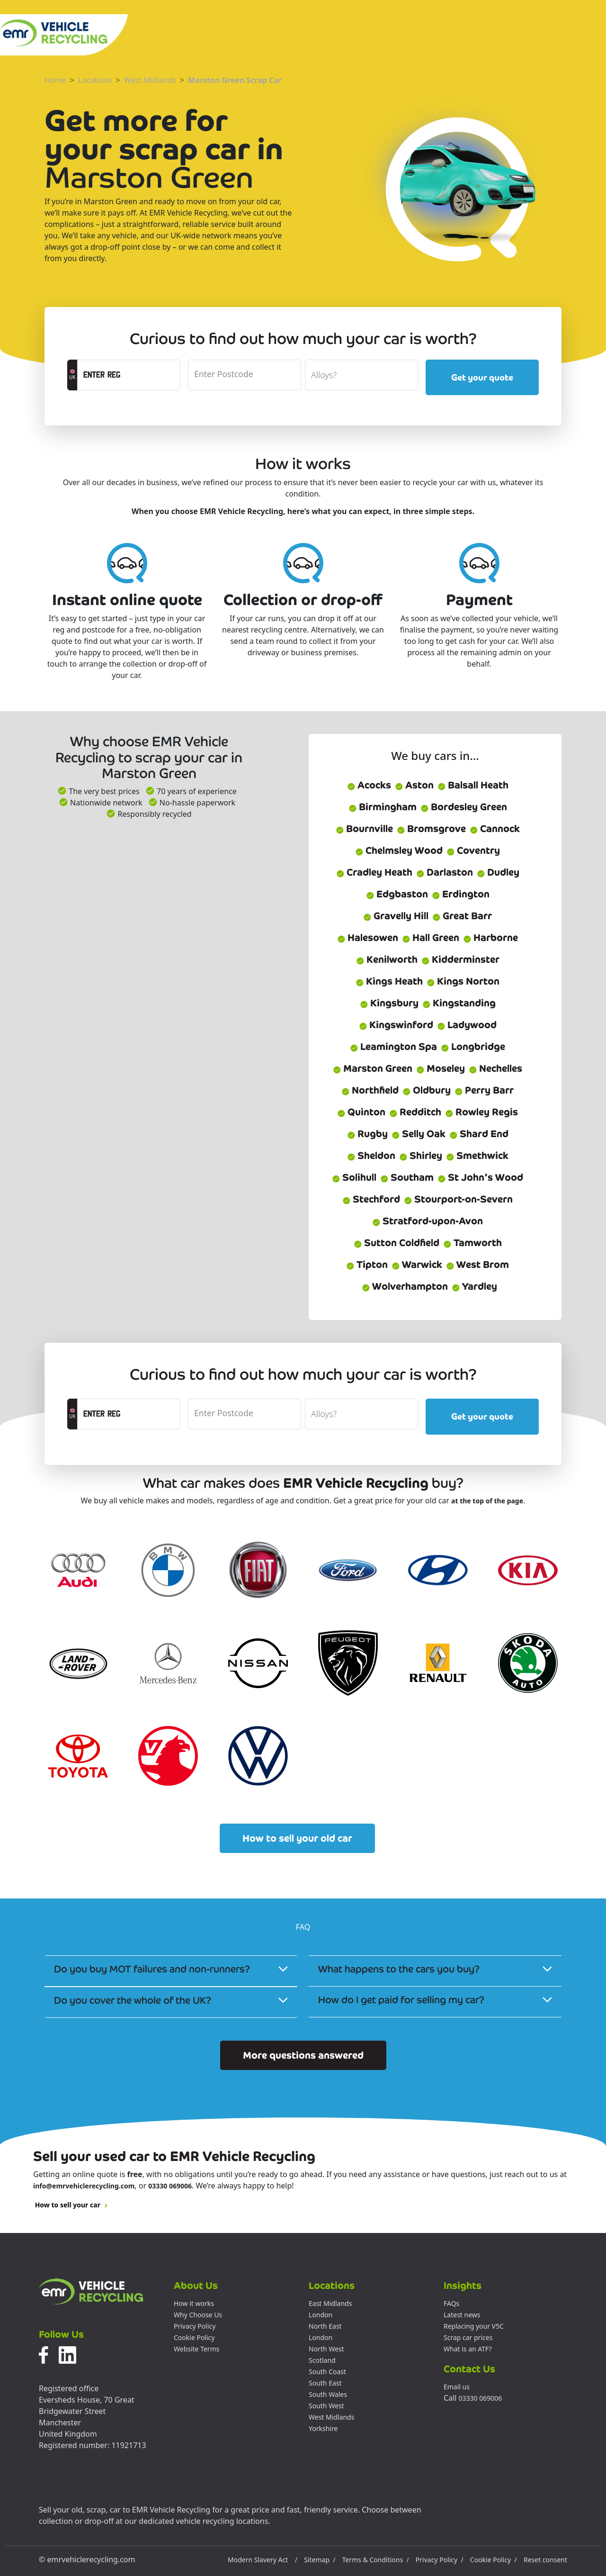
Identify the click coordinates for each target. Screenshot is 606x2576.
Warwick (417, 1264)
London (320, 2314)
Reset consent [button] (545, 2559)
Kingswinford (396, 1025)
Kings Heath (389, 981)
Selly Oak (419, 1134)
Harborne (490, 937)
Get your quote (482, 377)
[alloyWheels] (361, 375)
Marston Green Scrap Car (235, 80)
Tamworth (472, 1243)
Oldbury (426, 1090)
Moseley (440, 1068)
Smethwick (477, 1155)
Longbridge (473, 1046)
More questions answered (303, 2055)
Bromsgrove (431, 829)
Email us (457, 2386)
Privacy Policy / (439, 2559)
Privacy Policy (194, 2326)
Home (55, 80)
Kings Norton (463, 981)
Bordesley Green (463, 807)
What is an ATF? (468, 2348)
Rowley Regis (481, 1112)
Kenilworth (387, 959)
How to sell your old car (297, 1838)
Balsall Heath (472, 785)
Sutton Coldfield (396, 1243)
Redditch (415, 1112)
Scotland (322, 2360)
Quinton (361, 1112)
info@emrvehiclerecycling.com (83, 2185)
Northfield (370, 1090)
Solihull (354, 1177)
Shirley (420, 1155)
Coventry (473, 850)
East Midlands (330, 2303)
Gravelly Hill (395, 916)
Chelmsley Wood (399, 850)
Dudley (498, 872)
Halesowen (367, 937)
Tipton (367, 1264)
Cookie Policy (194, 2337)
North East (325, 2326)
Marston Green (372, 1068)
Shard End (478, 1134)
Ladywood (467, 1025)
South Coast (327, 2371)
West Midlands (150, 80)
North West (326, 2348)
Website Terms (196, 2348)
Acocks (369, 785)
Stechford (371, 1199)
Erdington (461, 894)
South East (325, 2382)
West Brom (477, 1264)
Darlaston (444, 872)
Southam (407, 1177)
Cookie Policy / (493, 2559)
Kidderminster (460, 959)
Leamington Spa (393, 1046)
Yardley (474, 1286)
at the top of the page (487, 1500)
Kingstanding (459, 1003)
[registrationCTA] (129, 375)
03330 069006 (170, 2185)
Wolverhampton (405, 1286)
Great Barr (462, 916)
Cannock (495, 829)
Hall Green (430, 937)
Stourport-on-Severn (458, 1199)
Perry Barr (484, 1090)
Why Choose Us (198, 2314)
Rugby (367, 1134)
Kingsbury (389, 1003)
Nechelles (495, 1068)
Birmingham (382, 807)
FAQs (451, 2303)
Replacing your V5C (474, 2326)
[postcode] (244, 375)
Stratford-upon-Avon (427, 1221)
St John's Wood (480, 1177)
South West (326, 2405)
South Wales (328, 2394)
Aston (414, 785)
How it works (194, 2303)
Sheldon (371, 1155)
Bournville (364, 829)
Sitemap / (319, 2559)
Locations (95, 80)
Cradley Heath (374, 872)
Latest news (462, 2314)
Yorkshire (323, 2428)
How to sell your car (71, 2204)
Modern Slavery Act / (262, 2559)
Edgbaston (397, 894)
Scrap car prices (468, 2337)
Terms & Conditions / (375, 2559)
